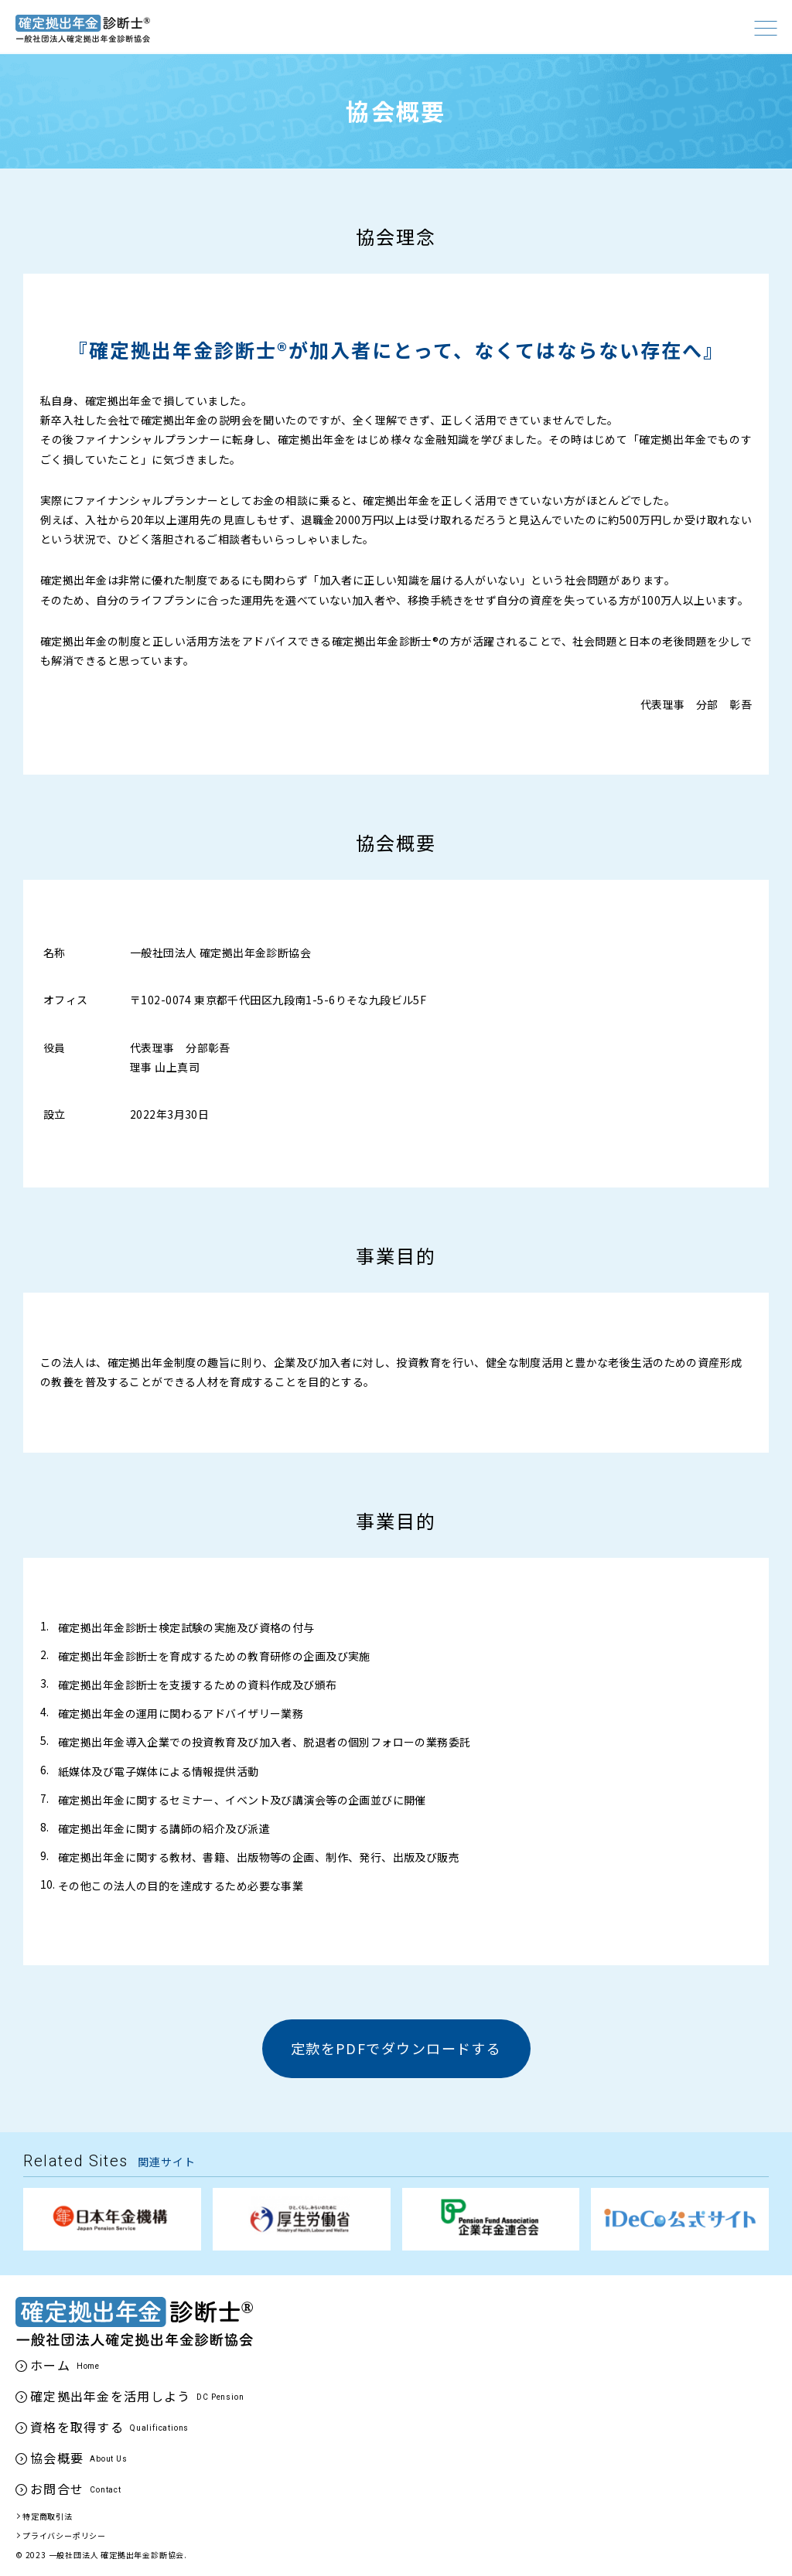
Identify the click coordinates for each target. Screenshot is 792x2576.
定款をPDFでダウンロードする (396, 2048)
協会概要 (57, 2457)
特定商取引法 (47, 2516)
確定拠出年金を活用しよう (110, 2396)
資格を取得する (77, 2427)
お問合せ (57, 2488)
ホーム (50, 2365)
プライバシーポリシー (64, 2535)
